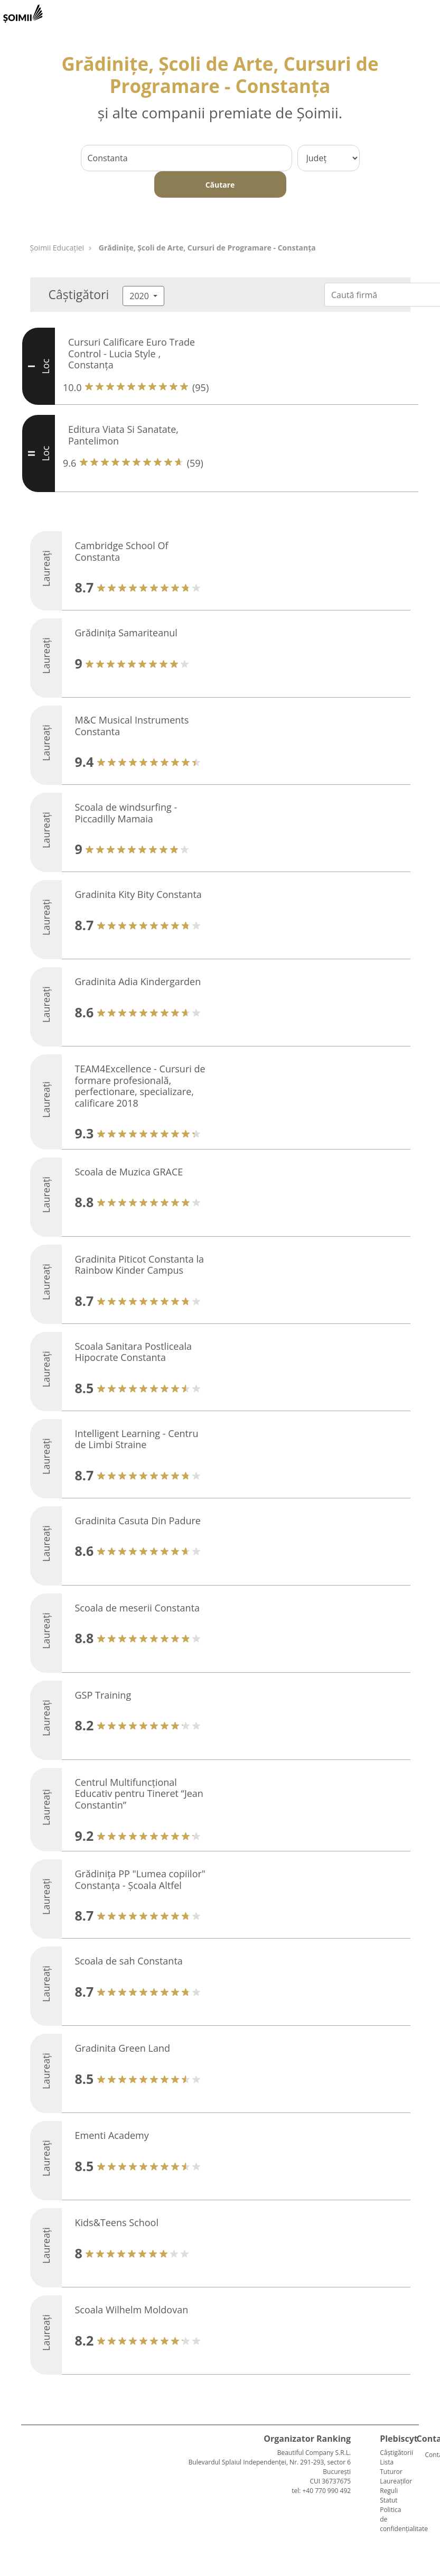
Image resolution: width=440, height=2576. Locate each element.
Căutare (220, 185)
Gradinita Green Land (123, 2048)
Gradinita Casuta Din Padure (138, 1520)
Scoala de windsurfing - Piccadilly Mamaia (126, 813)
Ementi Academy (112, 2135)
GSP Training (103, 1695)
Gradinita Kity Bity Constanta (138, 894)
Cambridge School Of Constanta (121, 551)
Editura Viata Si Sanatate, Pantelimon (123, 435)
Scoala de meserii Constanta (137, 1607)
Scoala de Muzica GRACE (129, 1171)
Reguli (389, 2490)
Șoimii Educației (57, 248)
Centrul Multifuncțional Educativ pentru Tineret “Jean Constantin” (139, 1793)
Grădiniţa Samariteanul (126, 632)
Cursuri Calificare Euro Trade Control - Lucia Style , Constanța (131, 353)
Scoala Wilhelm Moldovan (132, 2309)
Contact (429, 2454)
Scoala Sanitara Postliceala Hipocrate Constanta (133, 1352)
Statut (388, 2500)
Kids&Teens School (116, 2222)
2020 (140, 296)
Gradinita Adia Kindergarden (138, 981)
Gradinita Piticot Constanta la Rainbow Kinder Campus (139, 1265)
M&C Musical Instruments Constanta (132, 726)
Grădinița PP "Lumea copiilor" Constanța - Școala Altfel (140, 1879)
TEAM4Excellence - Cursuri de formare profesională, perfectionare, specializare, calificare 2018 (140, 1085)
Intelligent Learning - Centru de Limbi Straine (137, 1439)
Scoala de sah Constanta (129, 1960)
